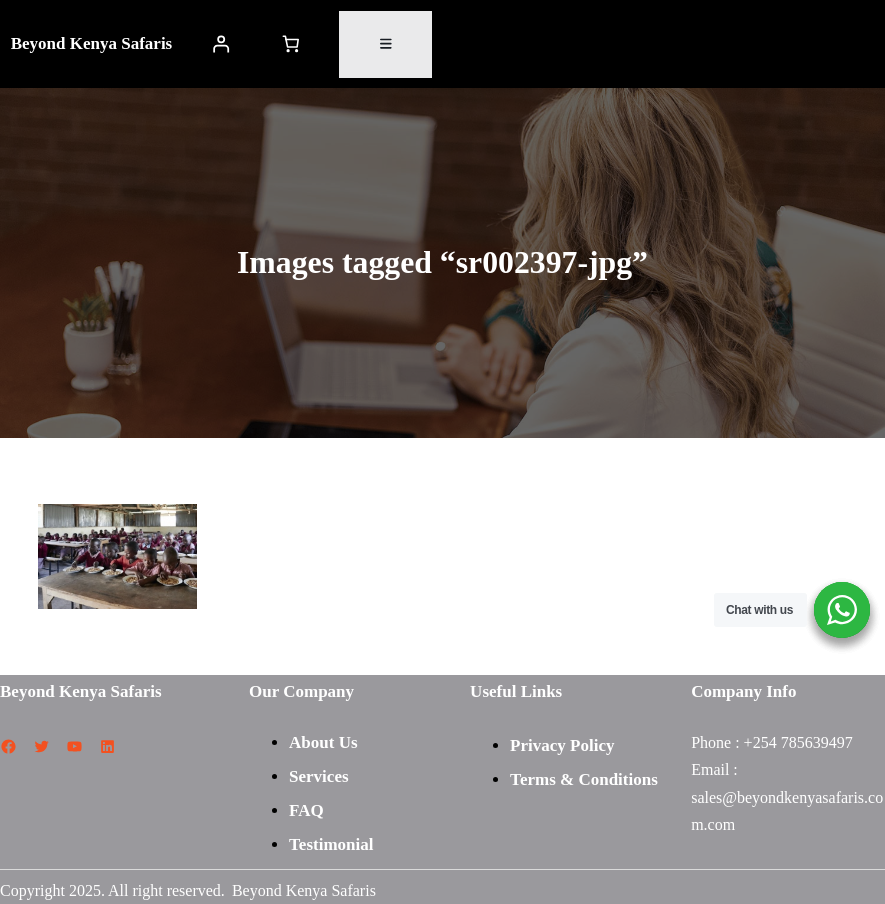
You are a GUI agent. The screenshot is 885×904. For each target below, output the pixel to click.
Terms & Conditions (584, 779)
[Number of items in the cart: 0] (290, 44)
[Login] (220, 44)
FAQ (306, 810)
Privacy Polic (558, 745)
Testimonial (331, 844)
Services (318, 776)
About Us (323, 742)
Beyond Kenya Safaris (92, 43)
